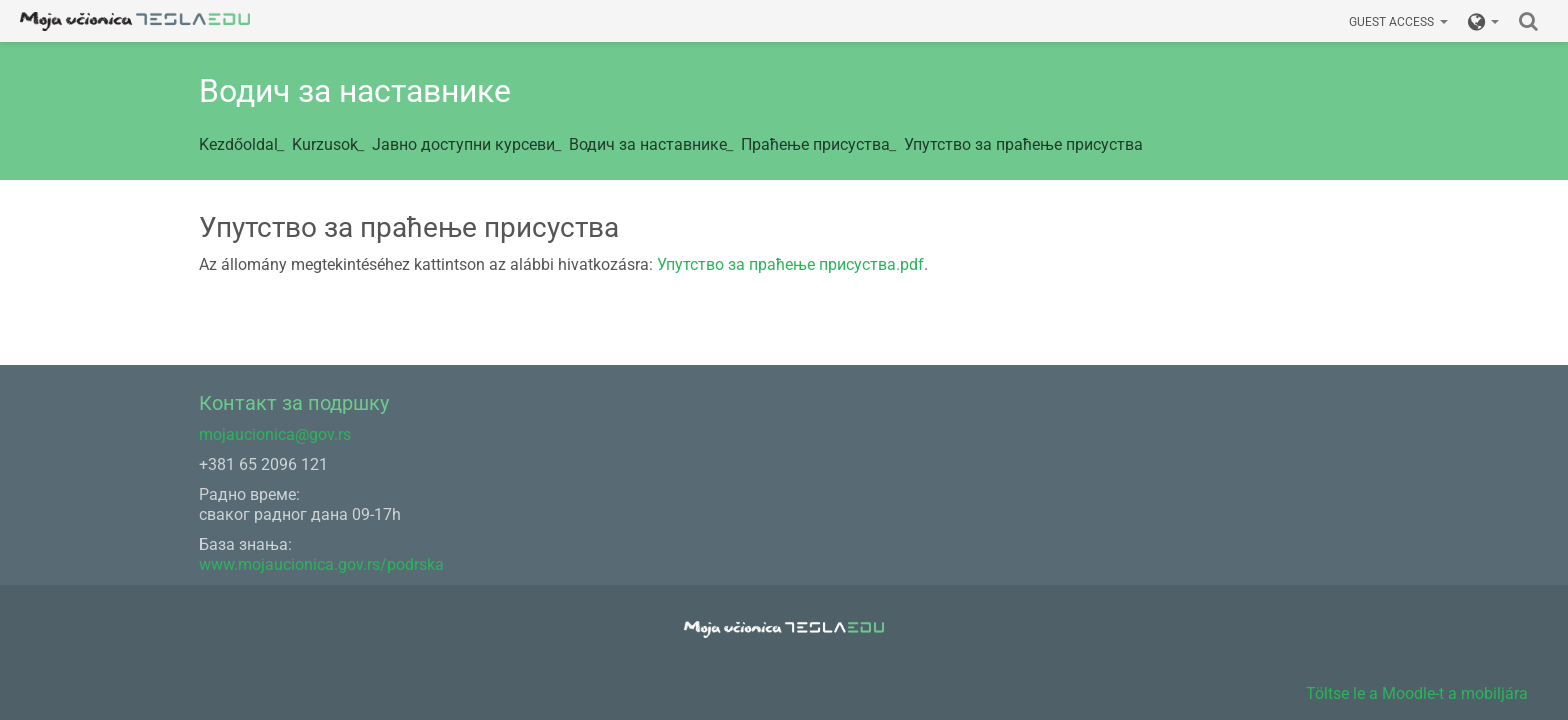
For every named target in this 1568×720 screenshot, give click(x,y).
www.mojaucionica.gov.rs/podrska (321, 564)
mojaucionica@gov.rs (275, 434)
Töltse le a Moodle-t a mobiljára (1417, 693)
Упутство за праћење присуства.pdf (790, 264)
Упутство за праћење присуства (1023, 144)
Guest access (1398, 22)
